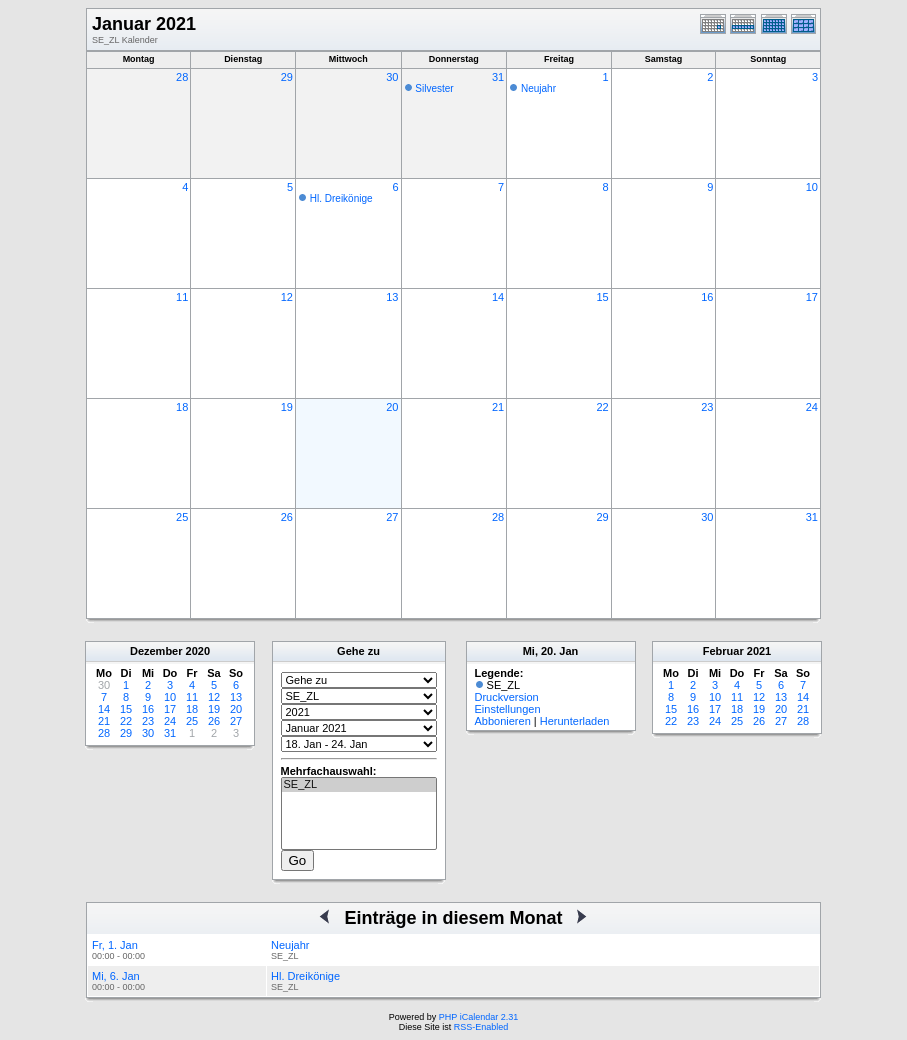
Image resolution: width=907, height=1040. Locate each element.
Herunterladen (575, 721)
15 (602, 297)
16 (707, 297)
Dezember (156, 651)
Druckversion (507, 697)
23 (707, 407)
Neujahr (538, 88)
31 (498, 77)
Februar (723, 651)
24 (812, 407)
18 (182, 407)
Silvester (434, 88)
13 (392, 297)
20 (392, 407)
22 (602, 407)
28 (182, 77)
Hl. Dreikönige (341, 198)
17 (812, 297)
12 (287, 297)
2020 (198, 651)
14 (498, 297)
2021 (759, 651)
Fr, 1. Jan (115, 945)
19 (287, 407)
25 (182, 517)
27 (392, 517)
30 (392, 77)
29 (287, 77)
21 (498, 407)
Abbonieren (503, 721)
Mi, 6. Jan (116, 976)
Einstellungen (508, 709)
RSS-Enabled (481, 1027)
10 (812, 187)
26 (287, 517)
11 (182, 297)
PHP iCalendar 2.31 (478, 1017)
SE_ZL (359, 785)
